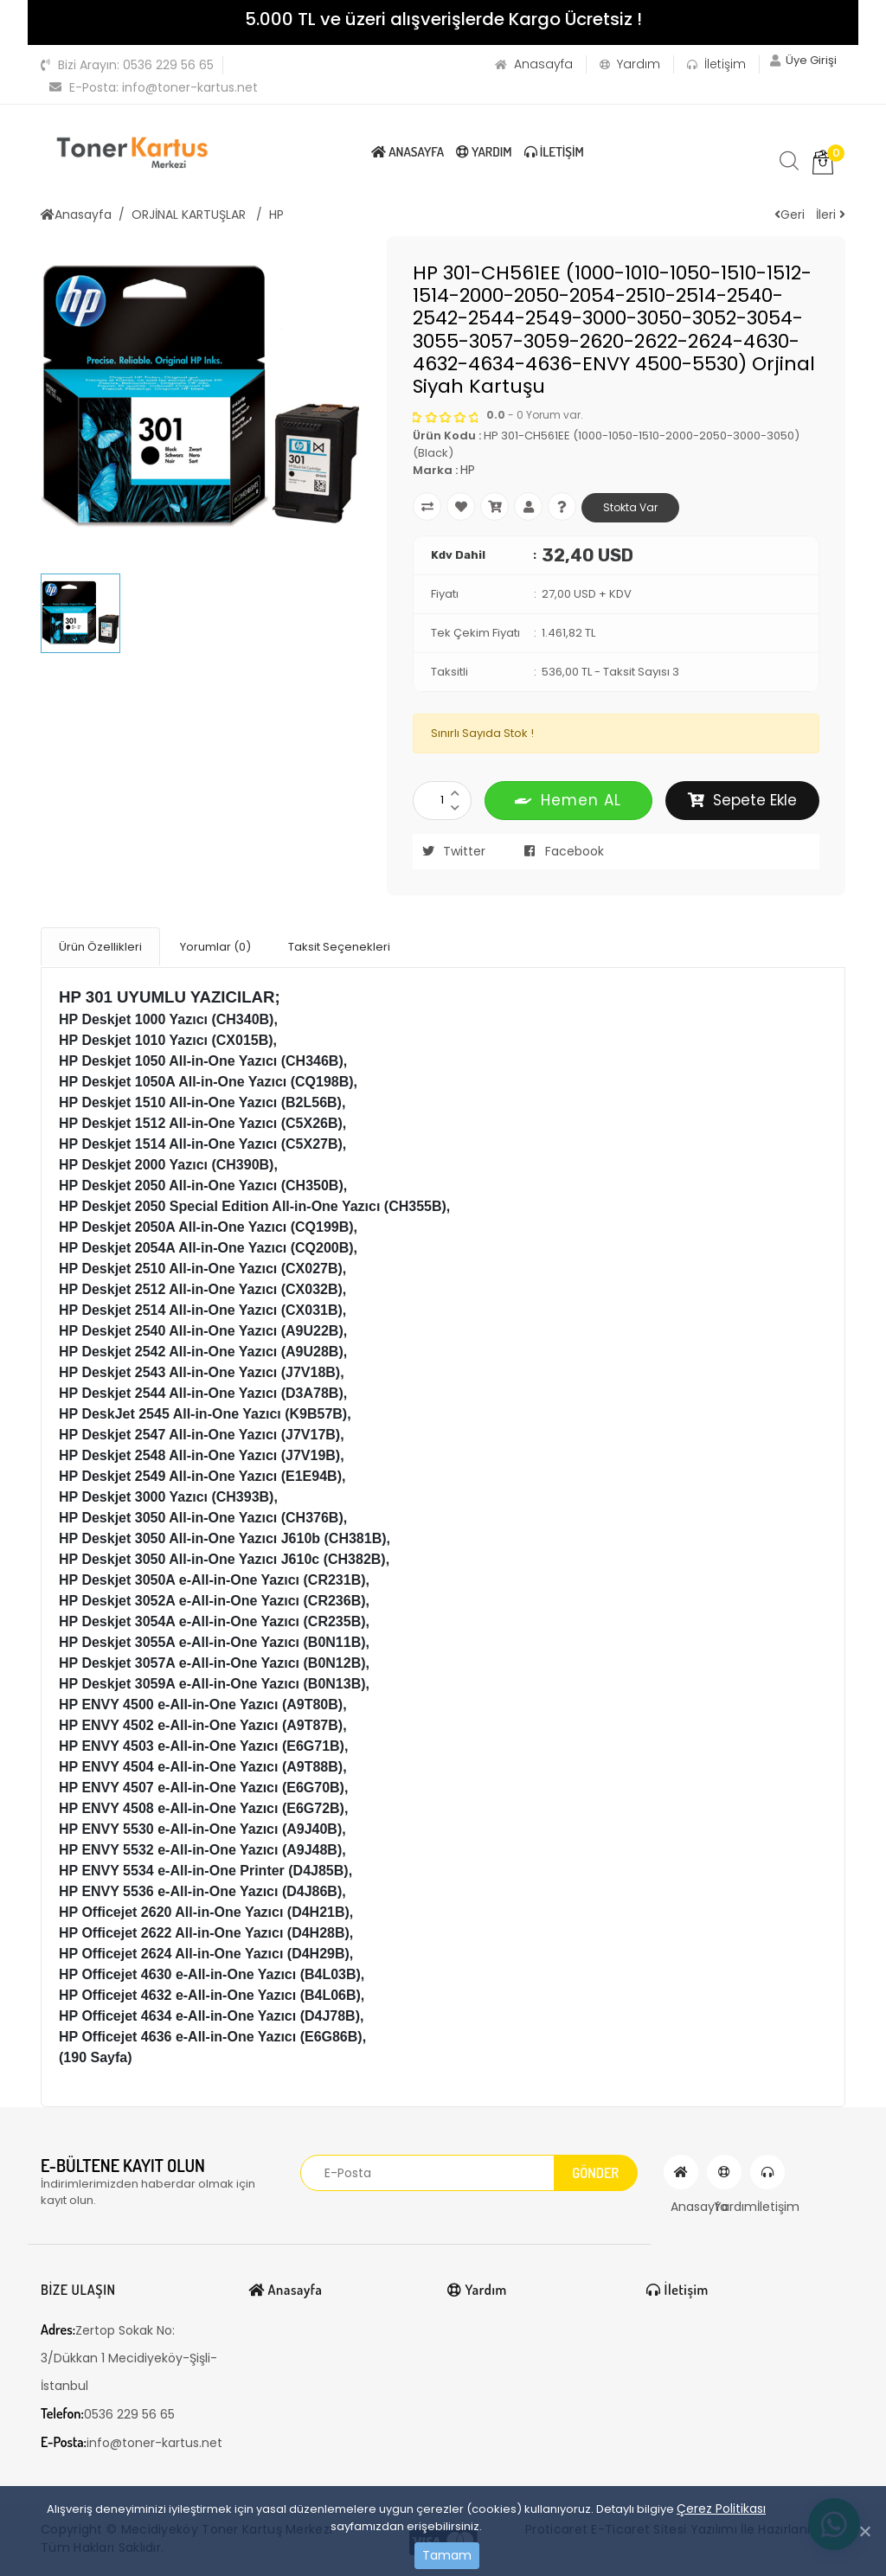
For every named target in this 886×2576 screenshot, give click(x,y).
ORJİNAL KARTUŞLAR (190, 214)
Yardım (621, 64)
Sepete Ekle (742, 800)
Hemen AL (568, 800)
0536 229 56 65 (127, 65)
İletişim (707, 64)
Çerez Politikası (721, 2508)
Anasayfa (525, 64)
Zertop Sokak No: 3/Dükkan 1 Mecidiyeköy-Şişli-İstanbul (129, 2354)
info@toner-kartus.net (153, 87)
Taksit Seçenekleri (339, 945)
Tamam (447, 2555)
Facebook (559, 851)
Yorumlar (215, 945)
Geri (789, 214)
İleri (830, 214)
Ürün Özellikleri (100, 945)
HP (276, 214)
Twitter (449, 851)
